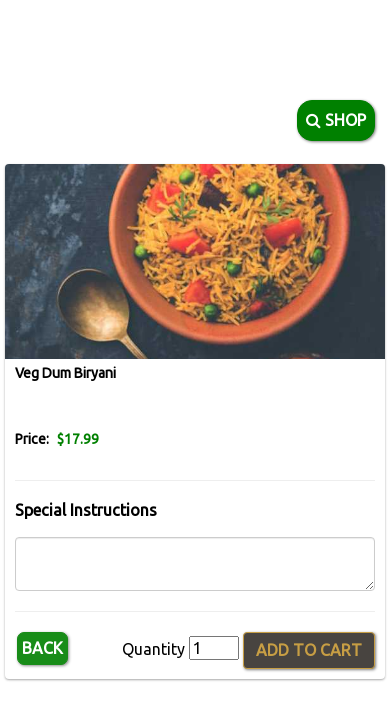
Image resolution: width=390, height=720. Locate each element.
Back (42, 648)
